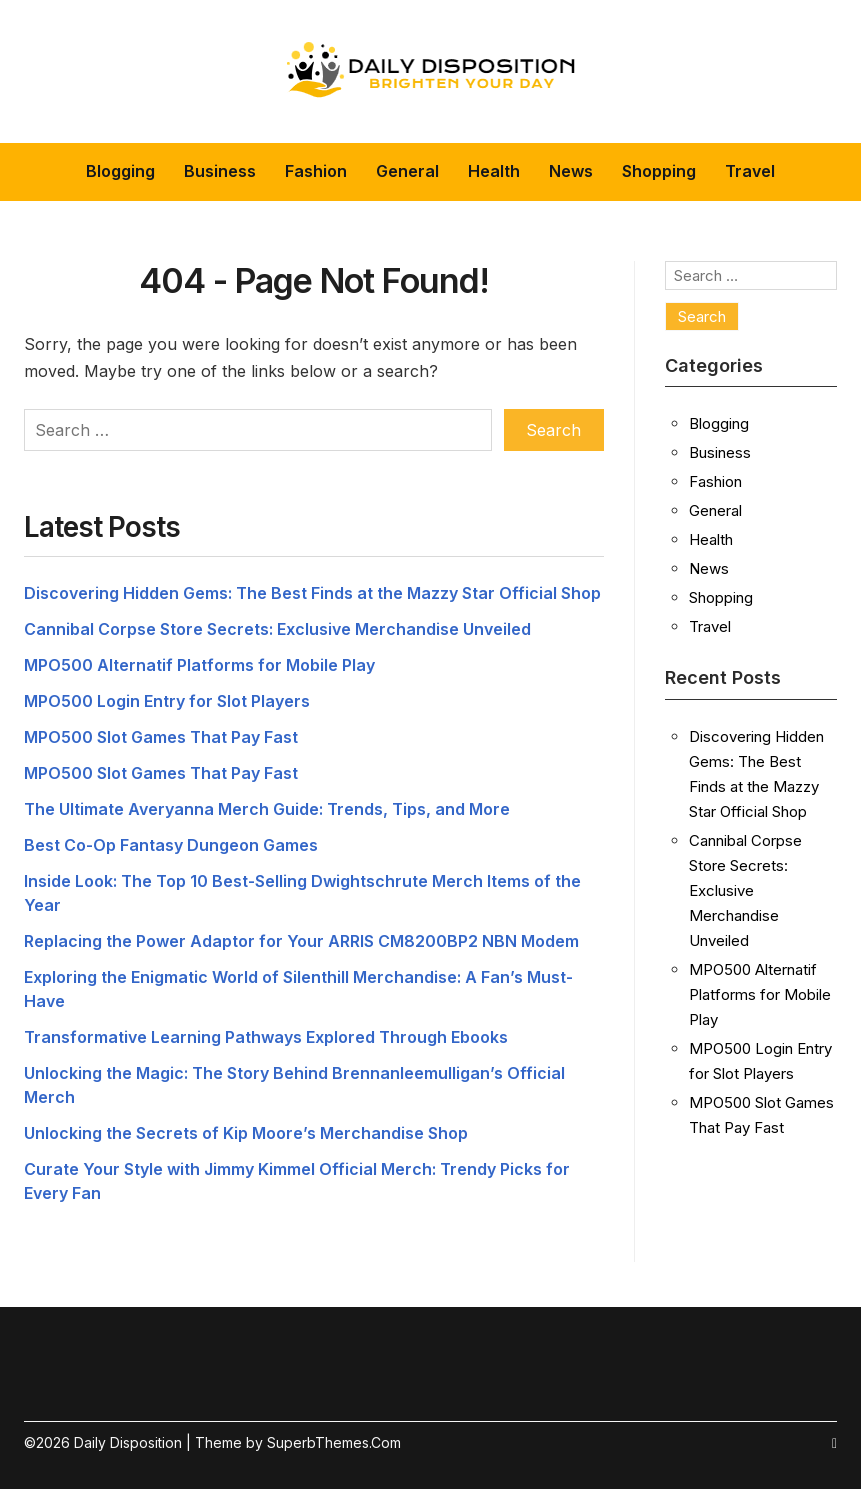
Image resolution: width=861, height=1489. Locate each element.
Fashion (316, 171)
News (571, 171)
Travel (750, 171)
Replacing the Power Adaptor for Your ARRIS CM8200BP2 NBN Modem (301, 941)
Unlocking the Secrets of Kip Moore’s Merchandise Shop (246, 1133)
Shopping (659, 171)
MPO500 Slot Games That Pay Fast (161, 737)
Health (494, 171)
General (407, 171)
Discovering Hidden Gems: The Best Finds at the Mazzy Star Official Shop (312, 593)
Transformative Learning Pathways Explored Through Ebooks (266, 1037)
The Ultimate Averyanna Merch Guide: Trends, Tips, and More (267, 809)
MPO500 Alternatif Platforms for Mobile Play (199, 665)
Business (220, 171)
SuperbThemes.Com (334, 1442)
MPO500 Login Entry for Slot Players (167, 701)
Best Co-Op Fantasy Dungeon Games (171, 845)
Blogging (120, 171)
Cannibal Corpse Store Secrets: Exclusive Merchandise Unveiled (277, 629)
